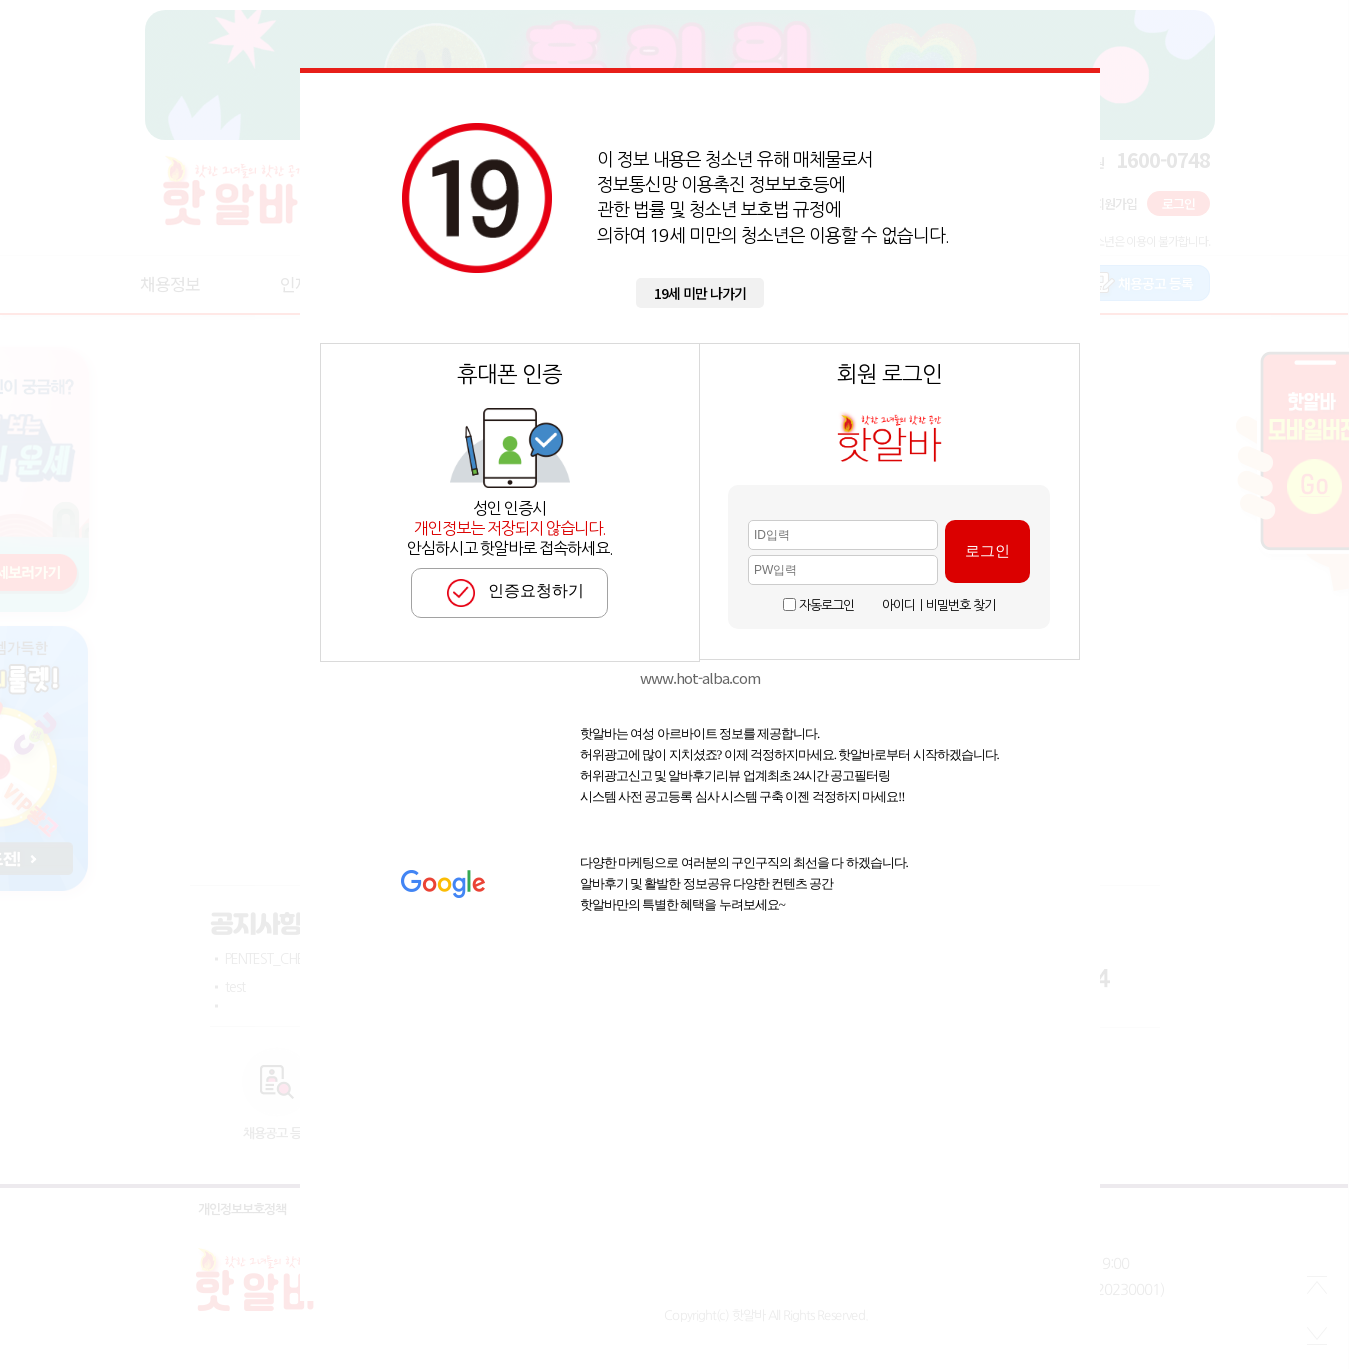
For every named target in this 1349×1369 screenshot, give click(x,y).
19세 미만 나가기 (700, 293)
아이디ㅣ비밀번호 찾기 (938, 605)
